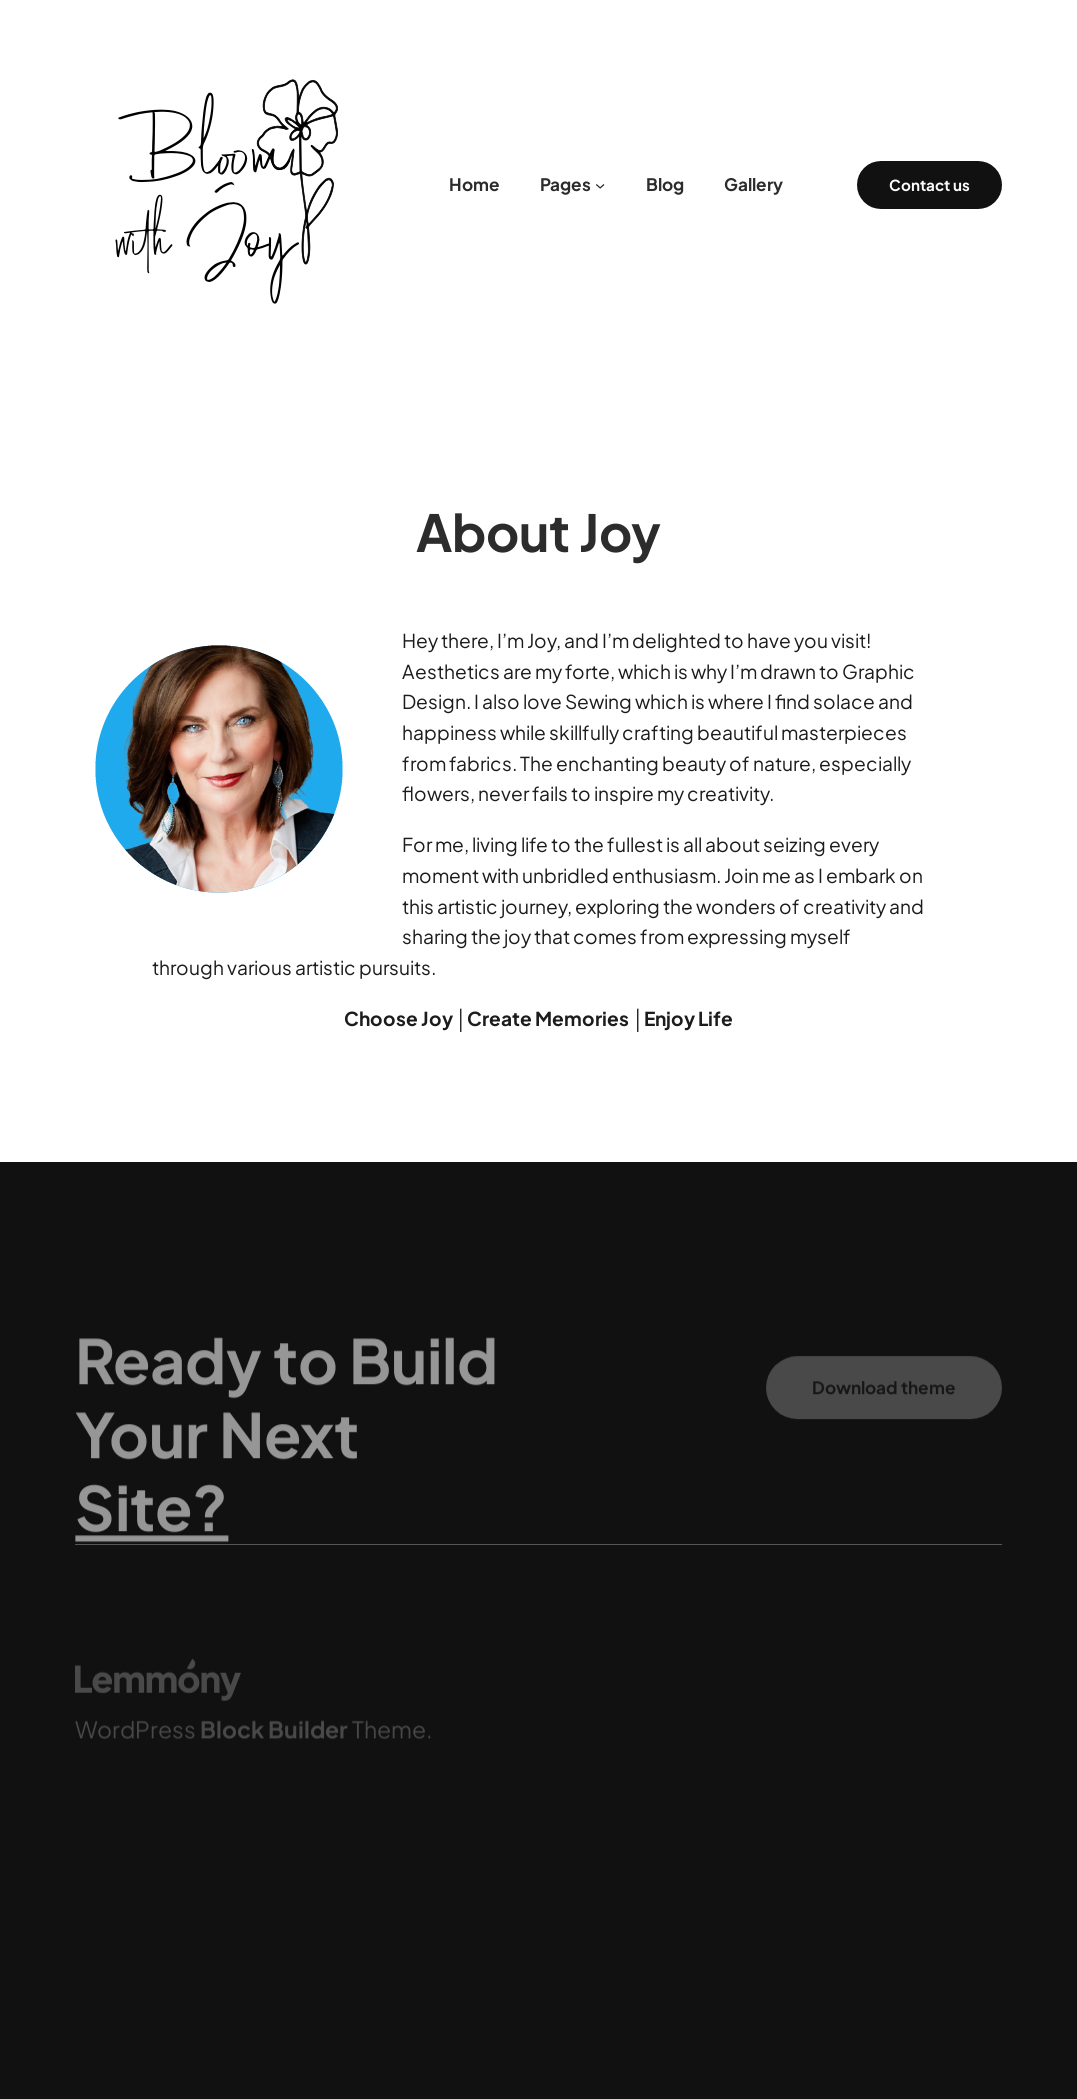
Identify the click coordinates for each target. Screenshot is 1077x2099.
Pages (565, 184)
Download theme (884, 1400)
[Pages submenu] (600, 185)
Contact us (929, 184)
